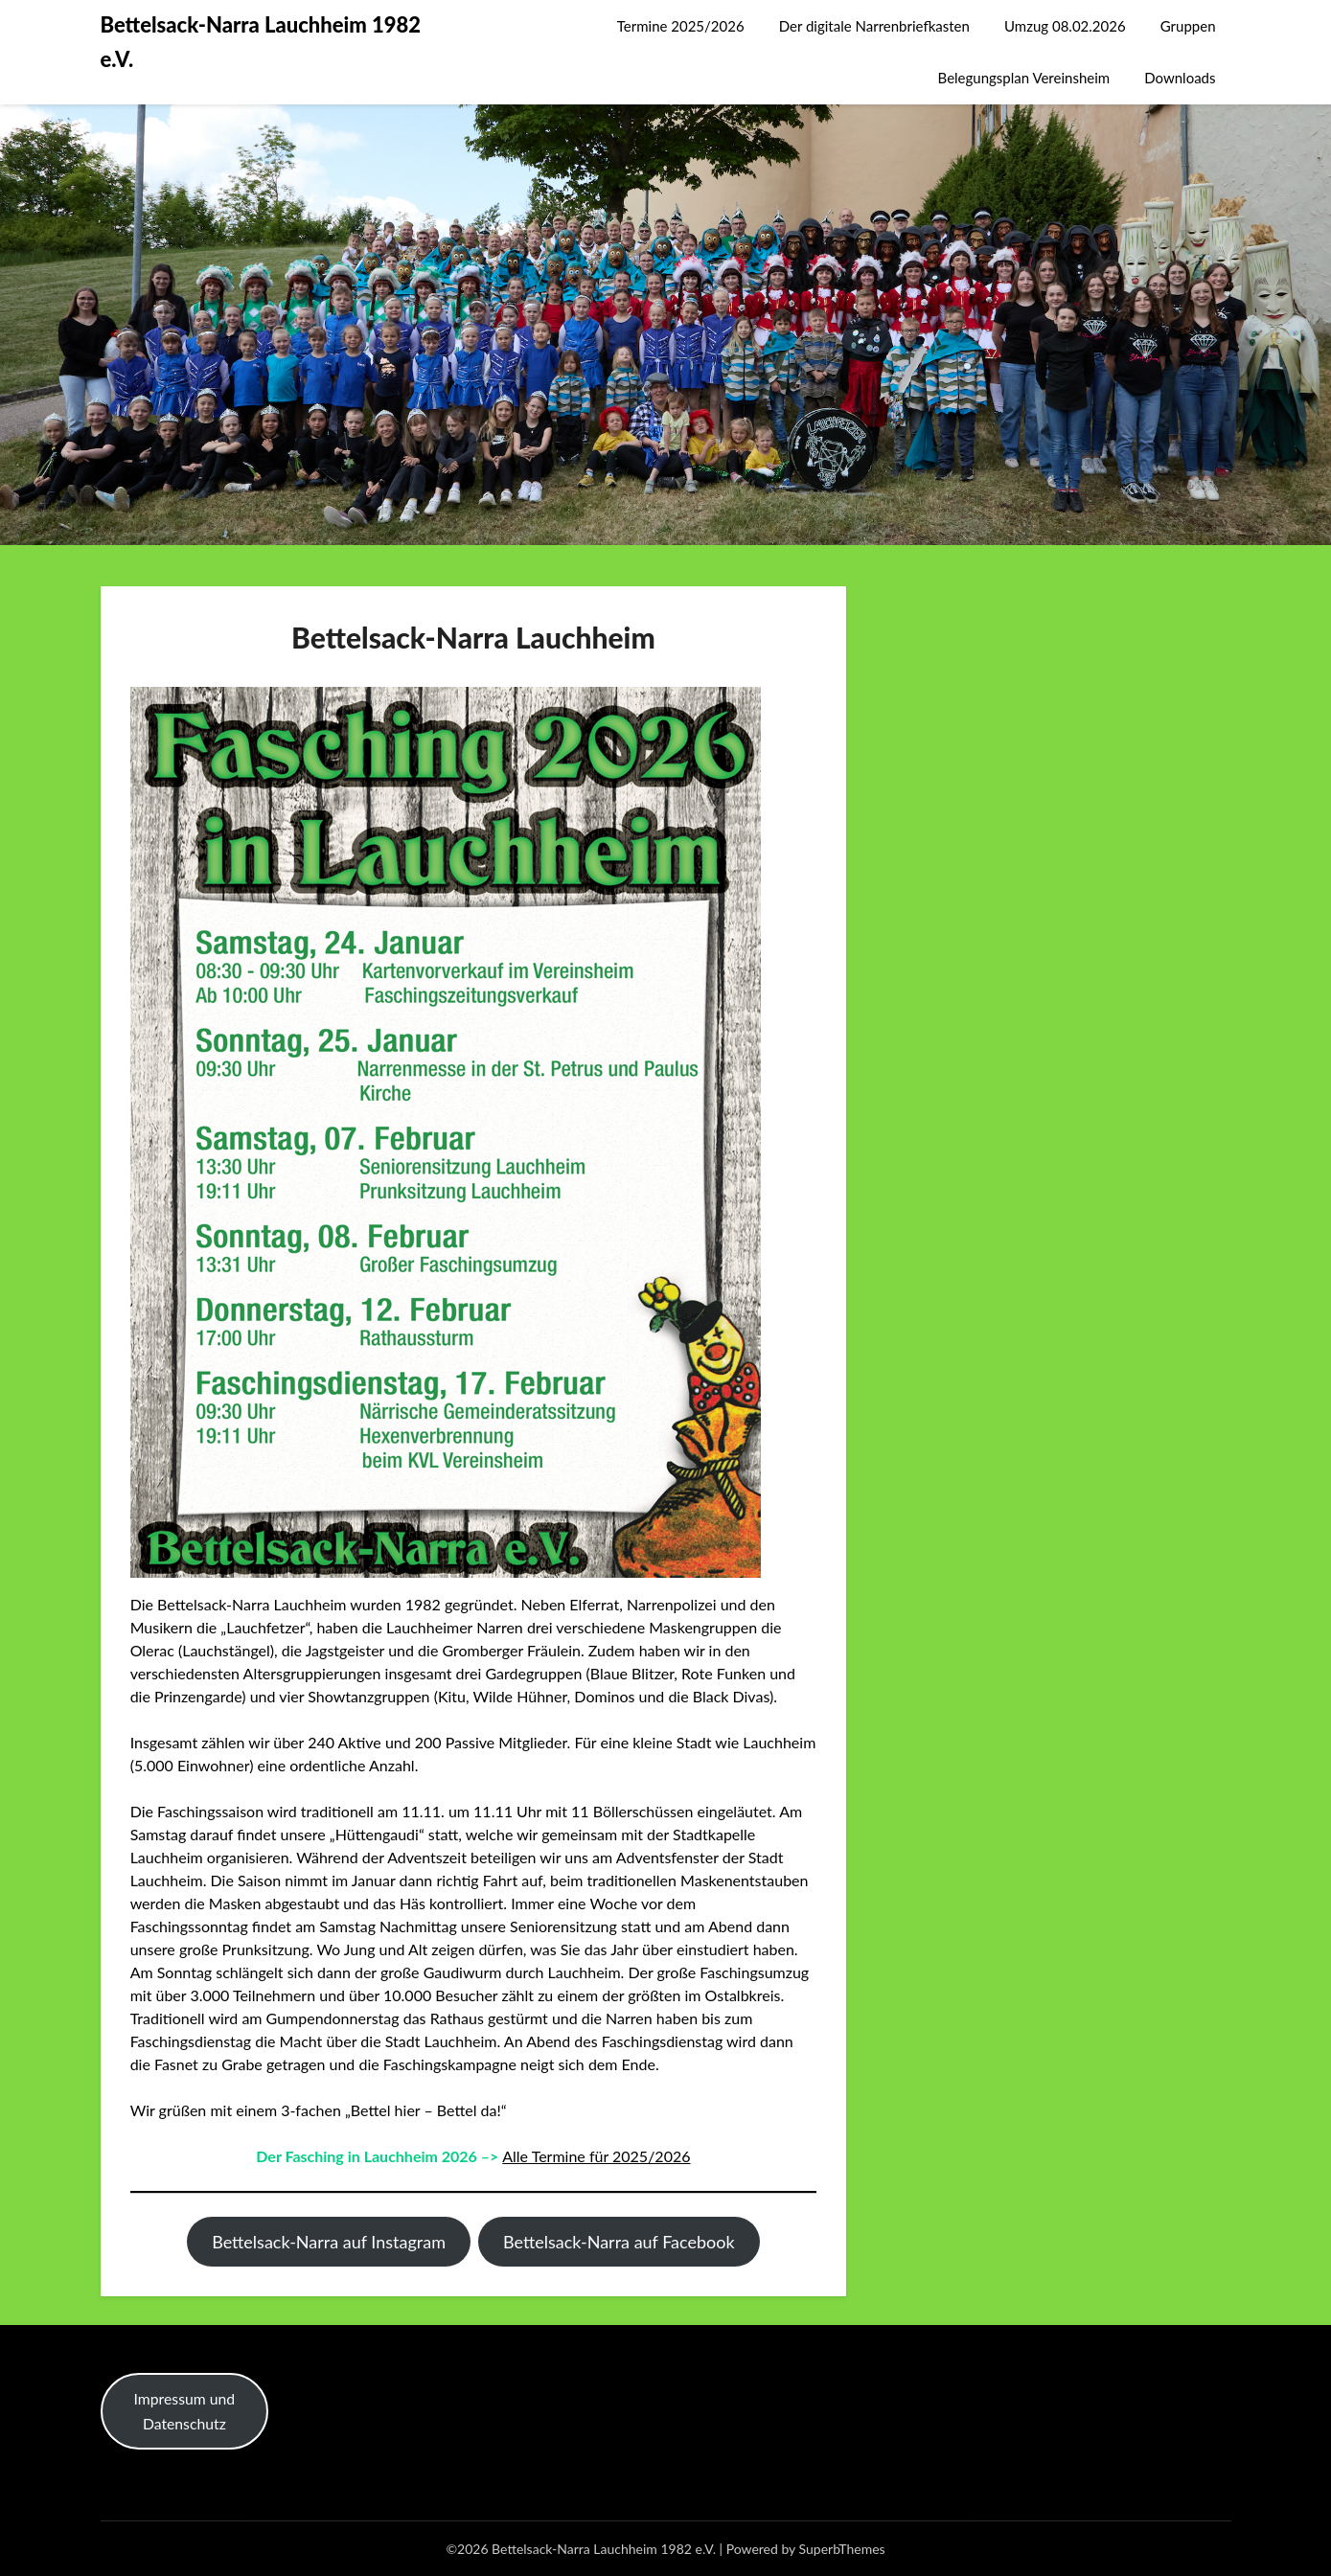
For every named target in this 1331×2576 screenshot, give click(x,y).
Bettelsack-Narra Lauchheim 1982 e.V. (261, 41)
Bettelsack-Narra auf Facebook (619, 2241)
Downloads (1179, 77)
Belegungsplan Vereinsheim (1024, 77)
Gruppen (1188, 25)
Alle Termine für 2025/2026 (596, 2156)
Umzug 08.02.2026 (1065, 25)
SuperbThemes (842, 2549)
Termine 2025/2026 (681, 25)
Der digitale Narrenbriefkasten (874, 25)
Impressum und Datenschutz (185, 2410)
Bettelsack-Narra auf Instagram (329, 2241)
